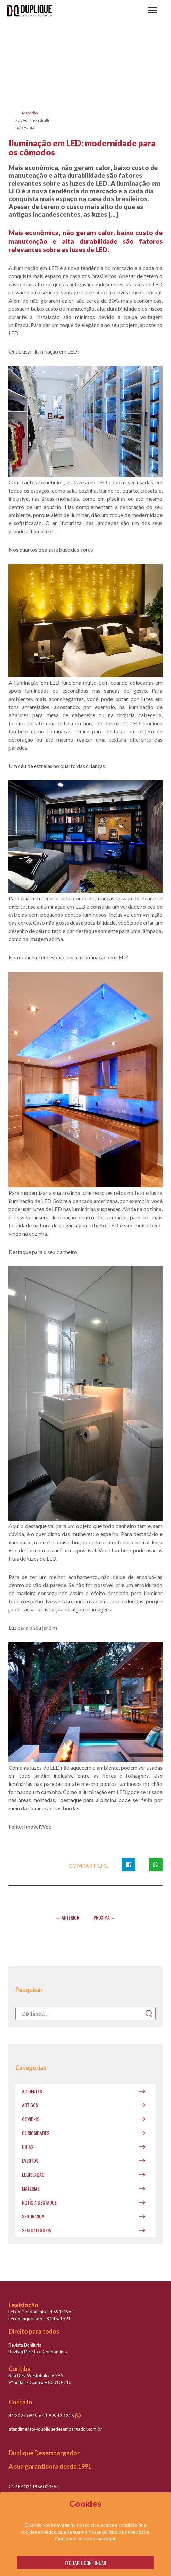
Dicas (27, 2146)
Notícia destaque (39, 2202)
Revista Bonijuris (24, 2345)
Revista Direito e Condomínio (37, 2351)
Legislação (33, 2174)
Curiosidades (35, 2132)
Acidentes (32, 2091)
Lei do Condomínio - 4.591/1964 (41, 2311)
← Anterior (67, 1917)
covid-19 (30, 2118)
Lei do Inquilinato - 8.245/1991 (39, 2318)
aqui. (111, 2538)
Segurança (33, 2216)
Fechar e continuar (85, 2563)
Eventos (30, 2160)
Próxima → (104, 1917)
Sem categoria (36, 2230)
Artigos (30, 2104)
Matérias (30, 113)
